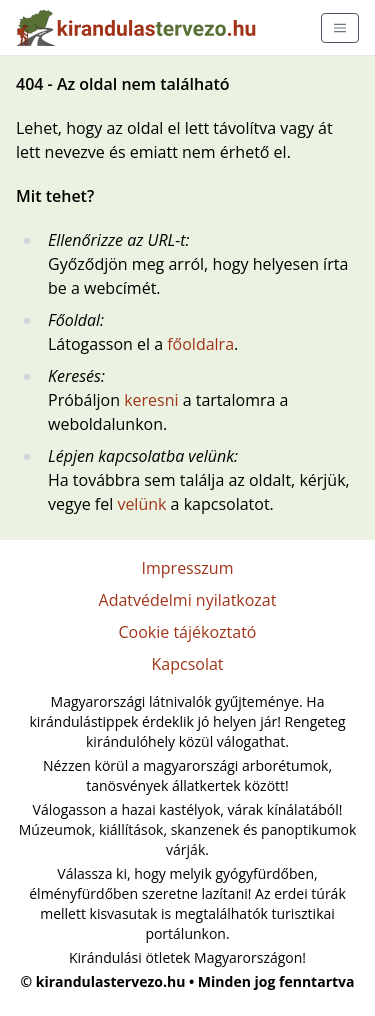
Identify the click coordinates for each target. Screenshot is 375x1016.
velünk (141, 504)
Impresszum (188, 568)
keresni (151, 400)
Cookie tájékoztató (188, 632)
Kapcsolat (187, 664)
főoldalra (200, 344)
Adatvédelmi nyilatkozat (188, 600)
